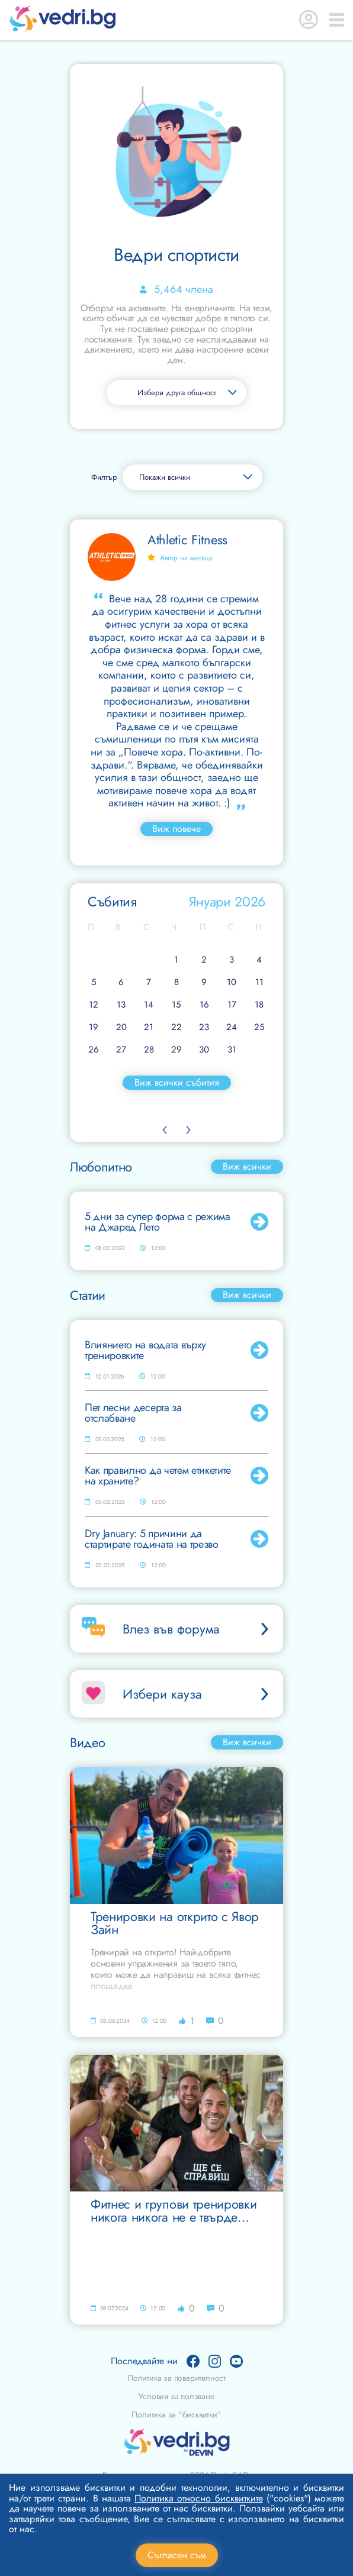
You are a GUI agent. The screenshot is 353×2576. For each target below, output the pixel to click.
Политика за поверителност (176, 2378)
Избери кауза (197, 1693)
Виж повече (176, 828)
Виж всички (247, 1166)
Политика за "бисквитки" (176, 2414)
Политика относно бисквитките (198, 2498)
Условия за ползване (176, 2396)
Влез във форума (197, 1628)
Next (188, 1130)
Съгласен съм (176, 2555)
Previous (165, 1130)
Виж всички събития (176, 1082)
